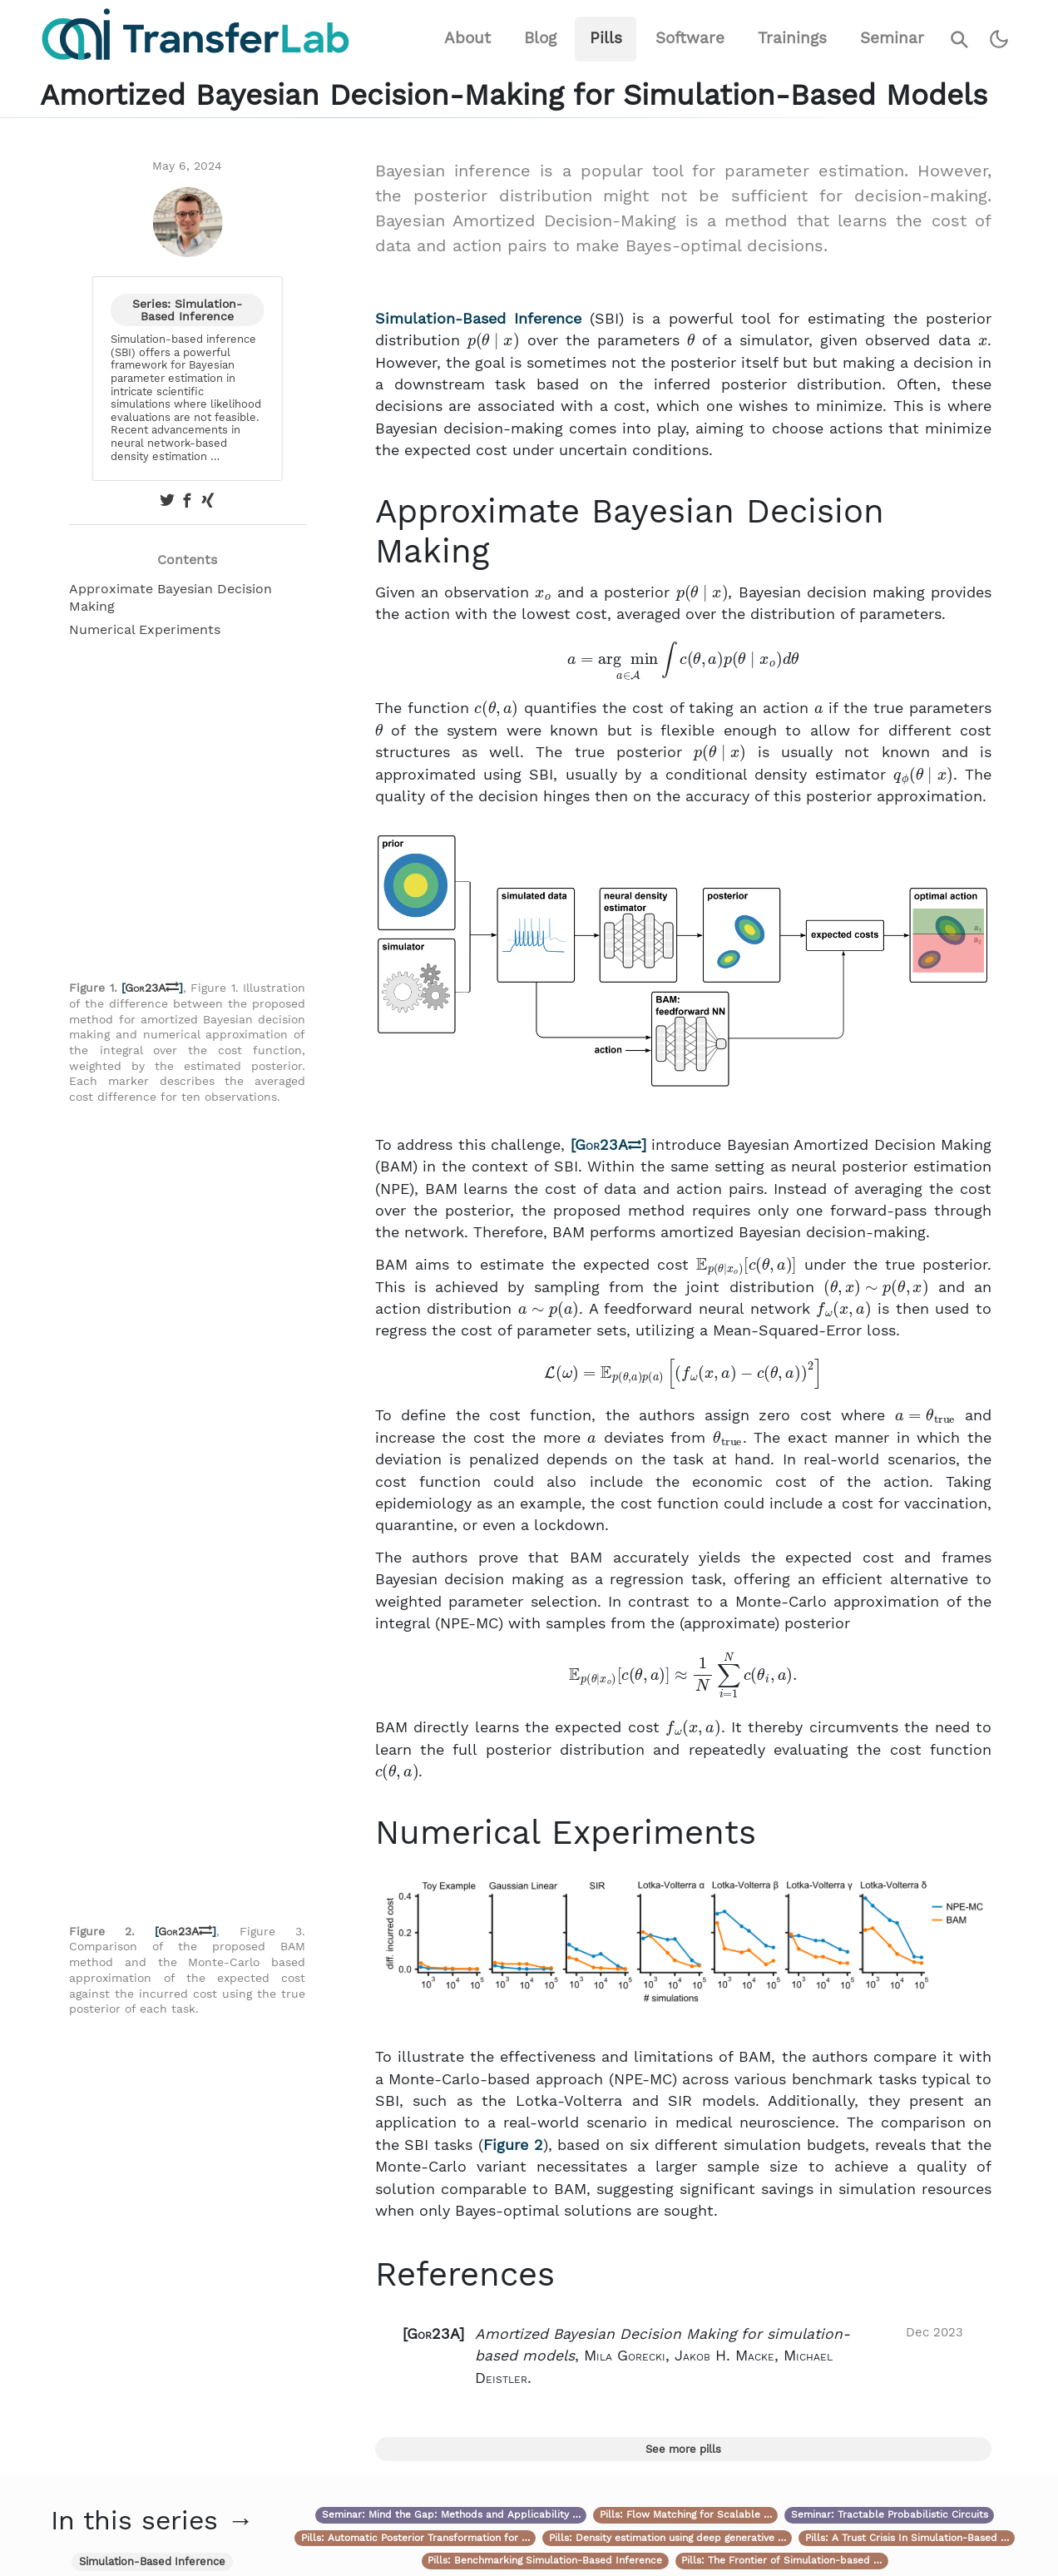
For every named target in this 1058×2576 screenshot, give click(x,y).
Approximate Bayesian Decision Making (170, 597)
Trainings (792, 37)
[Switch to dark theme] (999, 39)
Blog (540, 37)
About (467, 37)
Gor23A (152, 987)
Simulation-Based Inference (478, 318)
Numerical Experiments (144, 629)
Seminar (892, 37)
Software (689, 37)
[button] (682, 2355)
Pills (606, 37)
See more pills (683, 2449)
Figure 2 (513, 2145)
